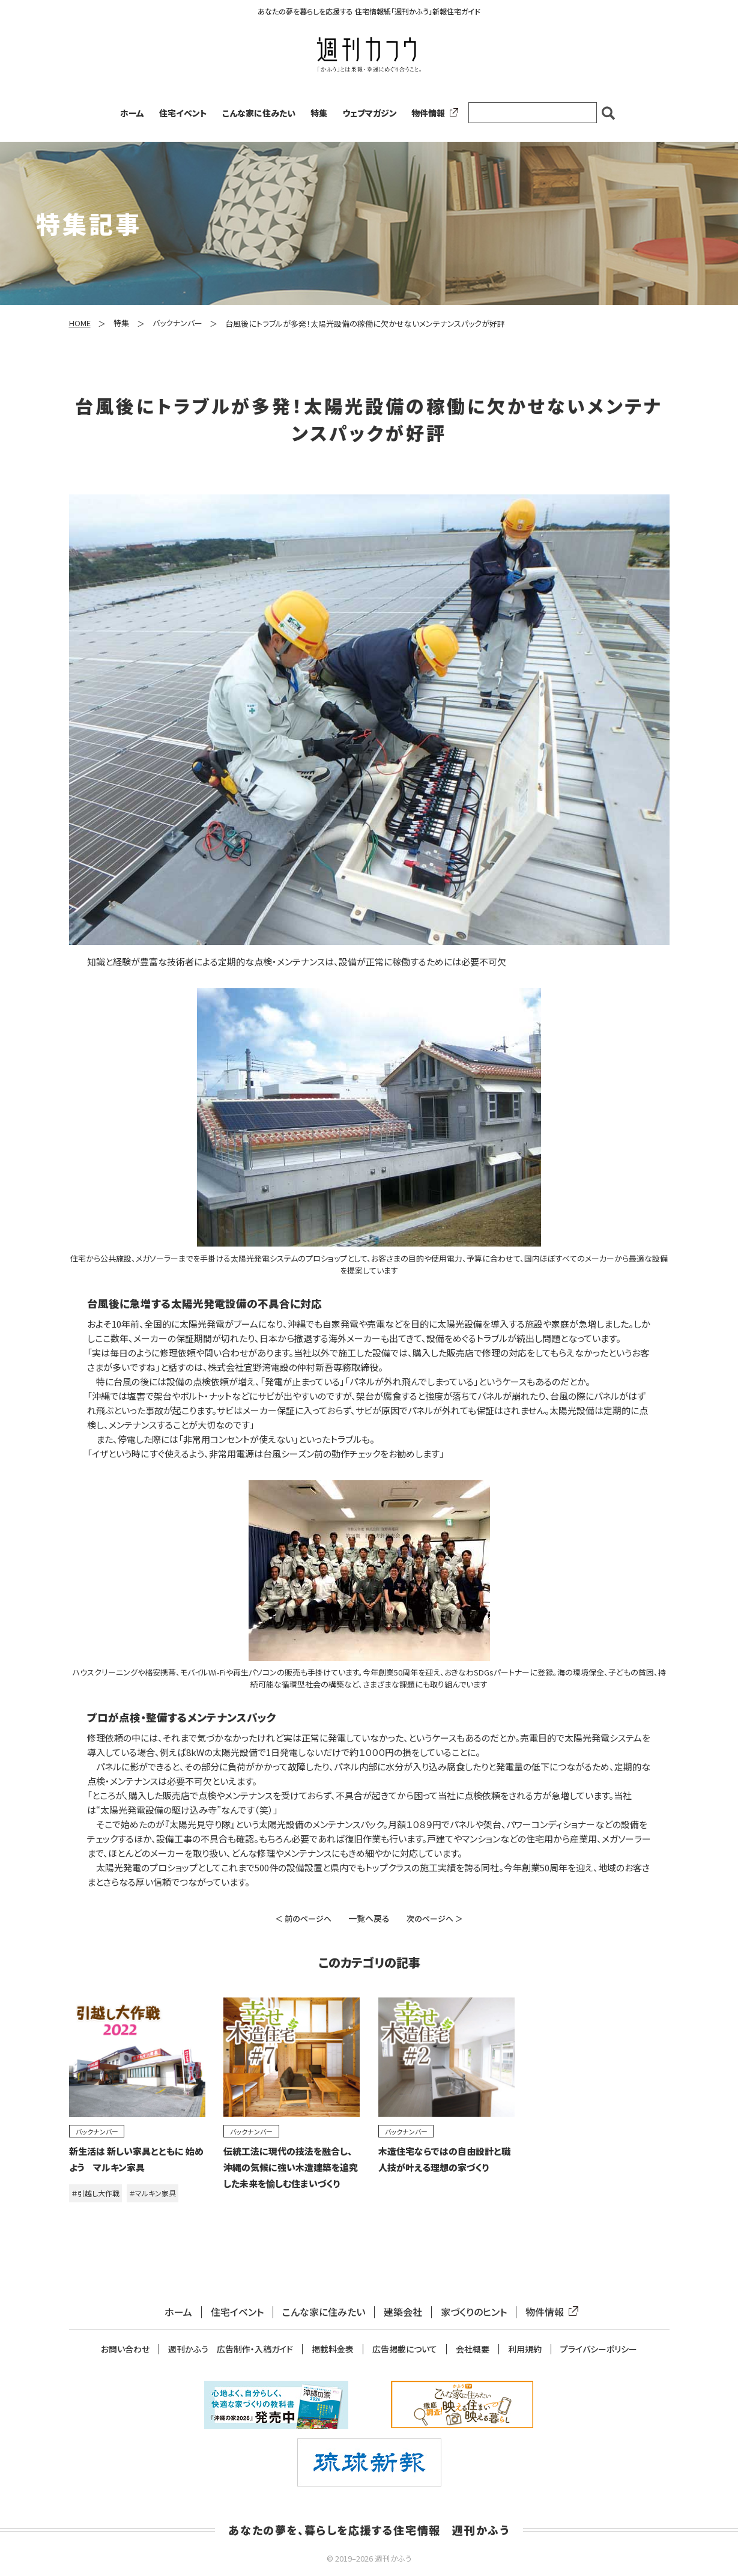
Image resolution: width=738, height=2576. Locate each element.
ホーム (132, 113)
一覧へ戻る (369, 1918)
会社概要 (472, 2349)
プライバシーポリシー (598, 2349)
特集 (318, 113)
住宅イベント (183, 113)
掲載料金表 (333, 2349)
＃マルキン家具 (152, 2193)
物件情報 (432, 113)
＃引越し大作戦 (95, 2193)
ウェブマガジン (369, 113)
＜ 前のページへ (303, 1918)
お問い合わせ (125, 2349)
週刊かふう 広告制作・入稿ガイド (230, 2349)
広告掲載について (404, 2349)
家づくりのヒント (474, 2312)
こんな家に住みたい (258, 113)
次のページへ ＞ (435, 1918)
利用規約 (525, 2349)
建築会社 (403, 2312)
